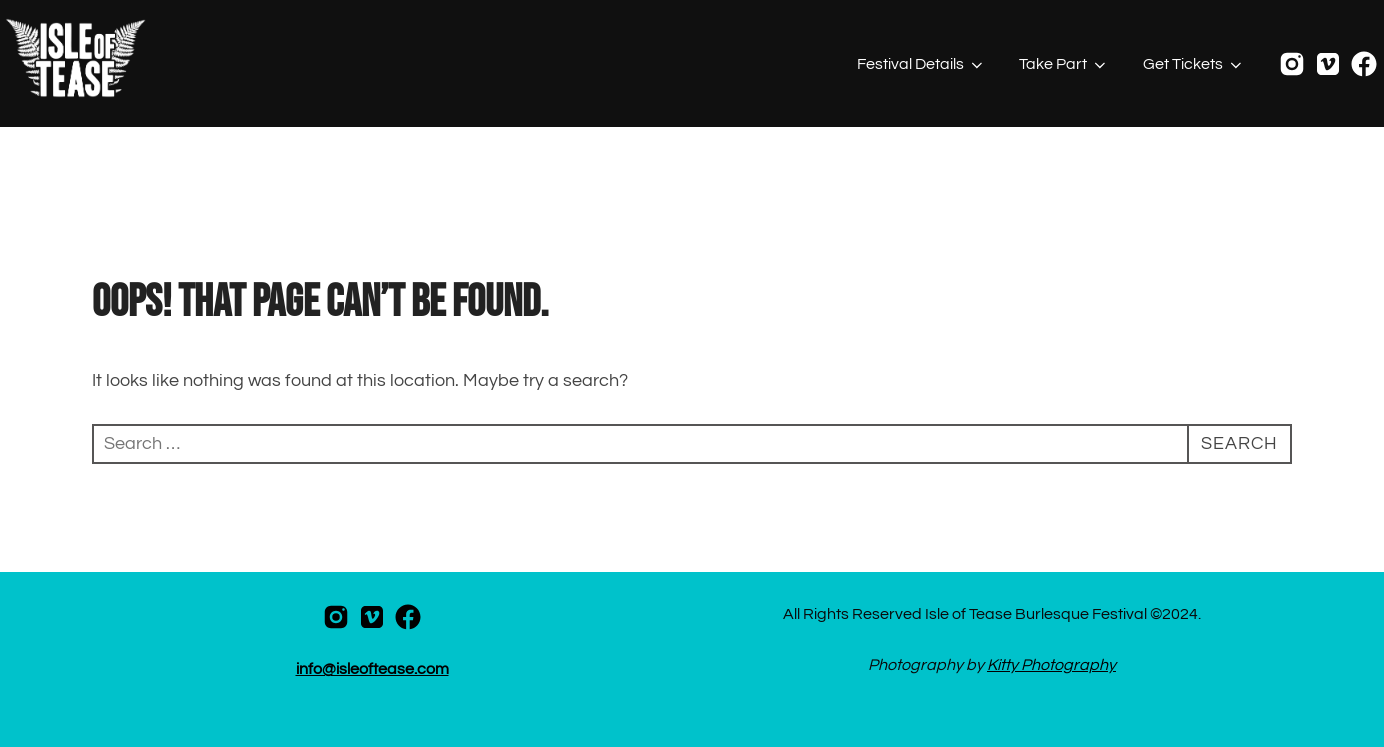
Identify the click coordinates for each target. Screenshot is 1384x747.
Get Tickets (1194, 65)
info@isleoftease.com (372, 669)
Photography (1068, 665)
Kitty (1004, 665)
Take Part (1064, 65)
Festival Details (921, 65)
